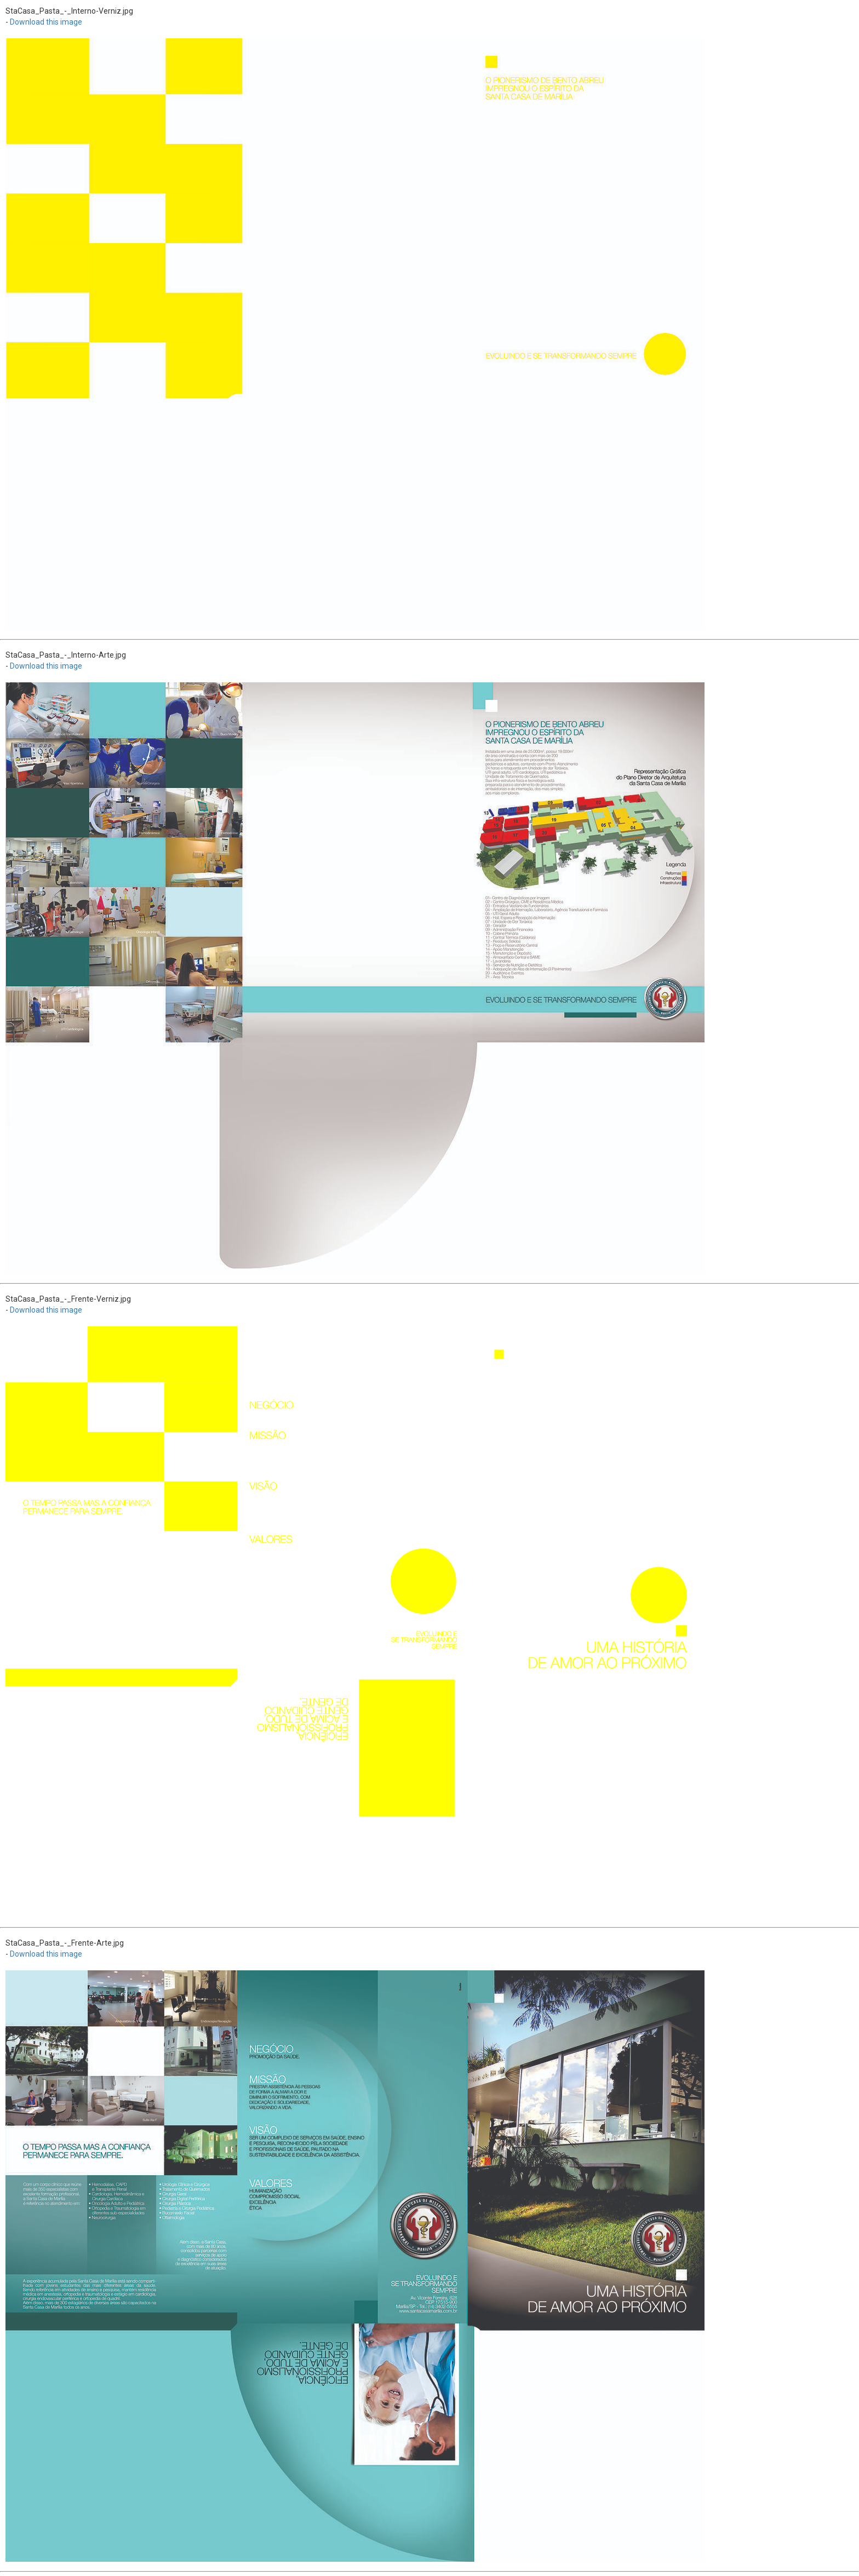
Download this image (46, 22)
